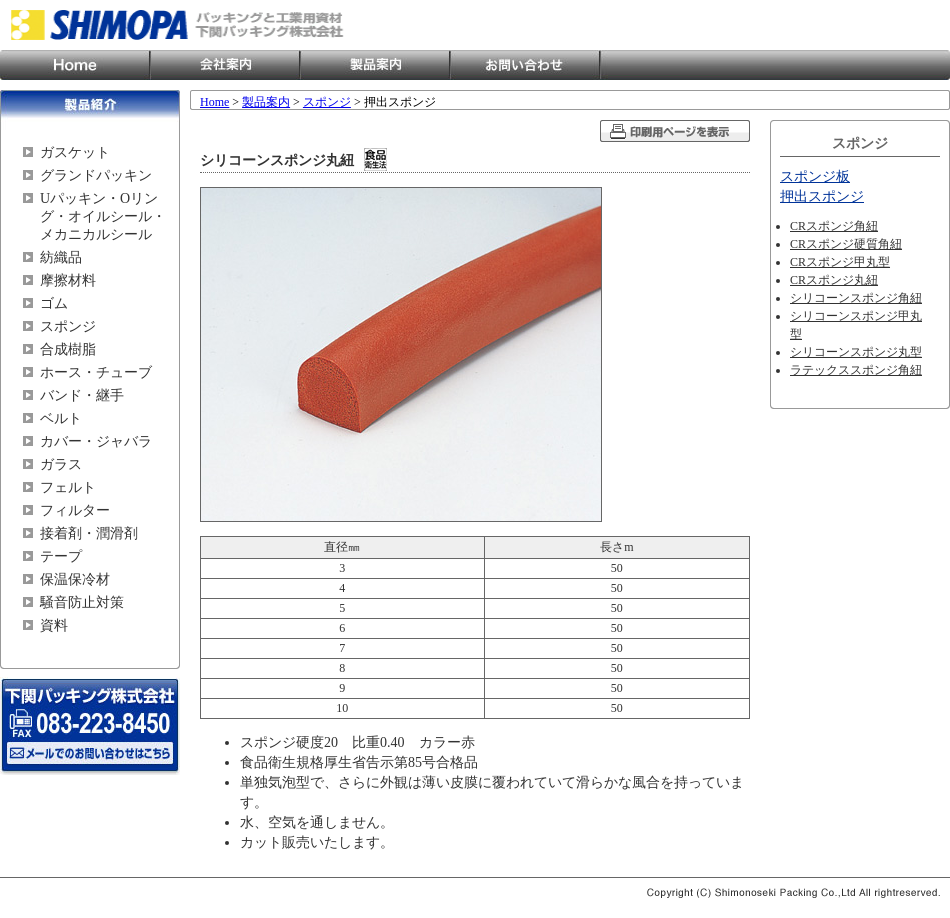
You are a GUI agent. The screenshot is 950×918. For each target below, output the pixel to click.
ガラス (61, 464)
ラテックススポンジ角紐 (856, 370)
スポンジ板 (815, 176)
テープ (61, 556)
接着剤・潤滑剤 (89, 533)
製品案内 (375, 65)
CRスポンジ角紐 (834, 226)
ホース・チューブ (96, 372)
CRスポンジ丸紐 (834, 280)
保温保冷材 (75, 579)
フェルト (68, 487)
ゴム (54, 303)
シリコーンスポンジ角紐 (856, 298)
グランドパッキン (96, 175)
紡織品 (61, 257)
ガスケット (75, 152)
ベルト (61, 418)
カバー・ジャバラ (96, 441)
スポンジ (68, 326)
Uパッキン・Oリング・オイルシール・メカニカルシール (103, 216)
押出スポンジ (822, 196)
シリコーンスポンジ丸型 (856, 352)
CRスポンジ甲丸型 (840, 262)
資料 (54, 625)
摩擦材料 (68, 280)
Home (75, 65)
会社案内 (225, 65)
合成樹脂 (68, 349)
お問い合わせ (525, 65)
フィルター (75, 510)
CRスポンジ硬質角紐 (846, 244)
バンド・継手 (82, 395)
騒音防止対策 (82, 602)
